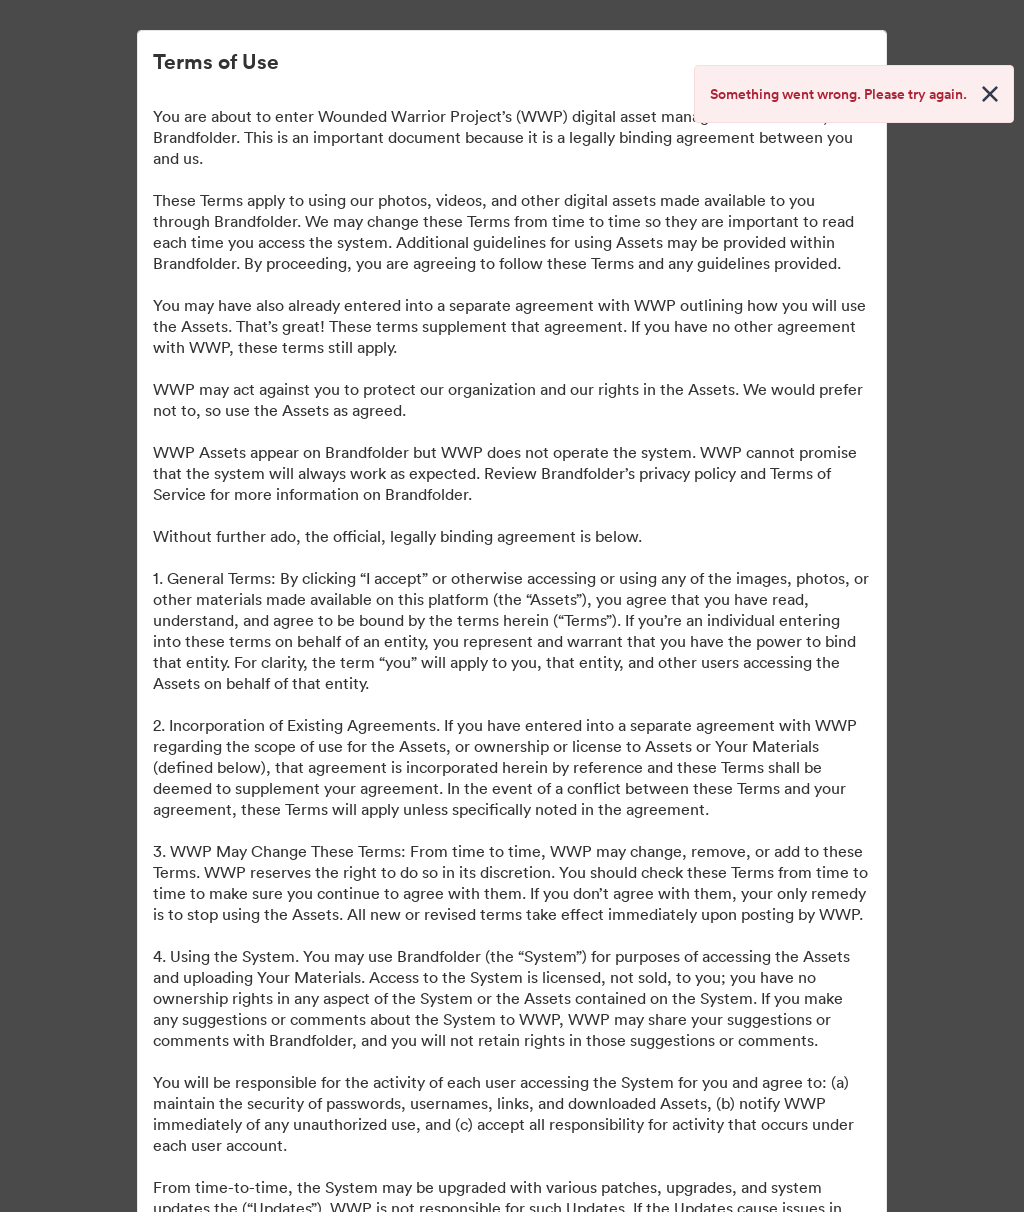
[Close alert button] (990, 94)
